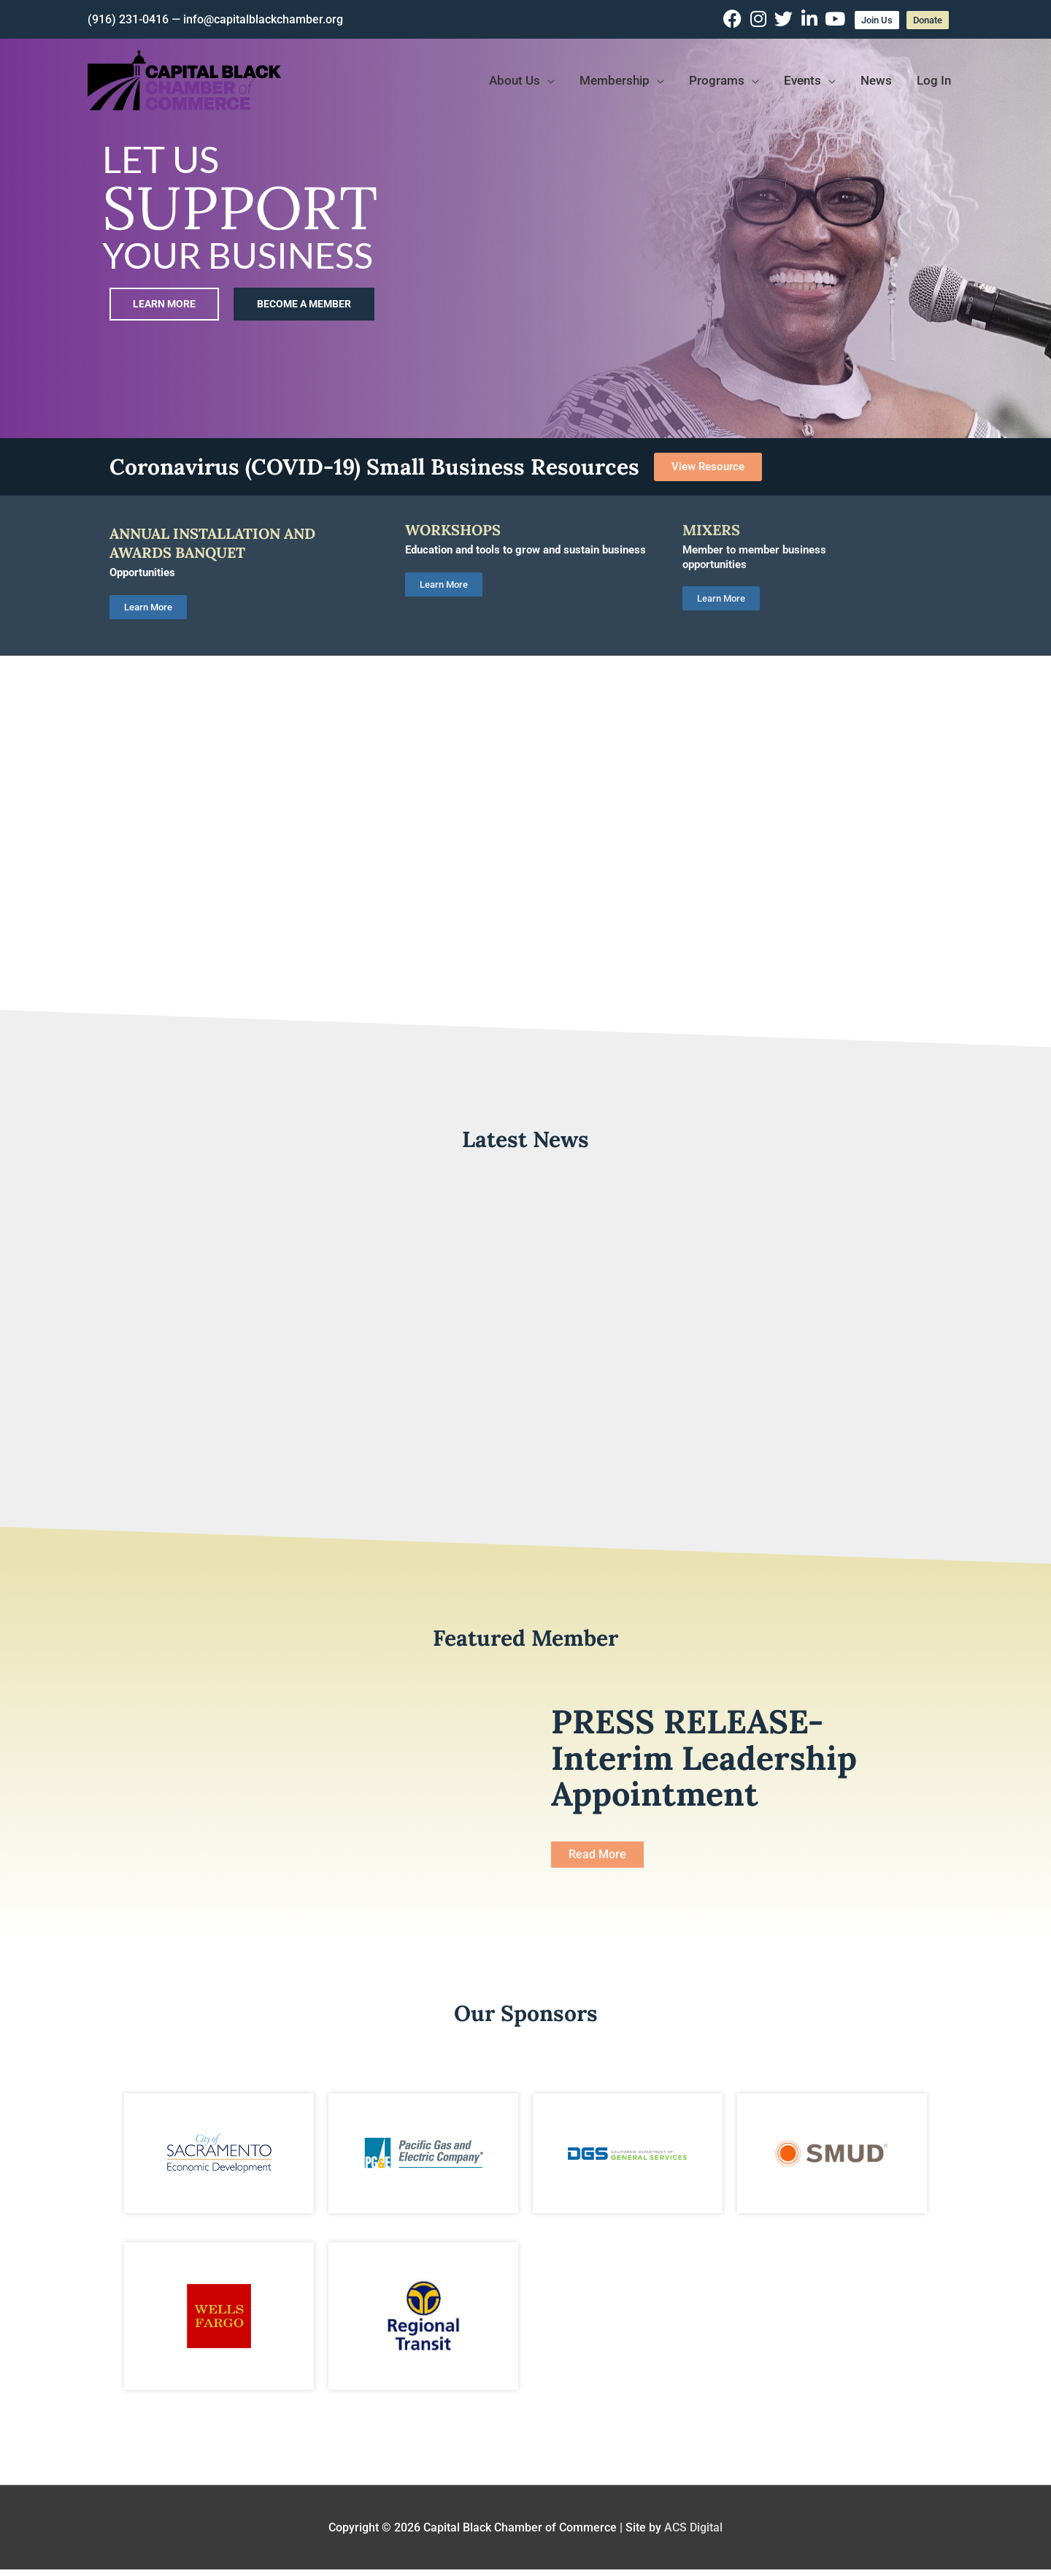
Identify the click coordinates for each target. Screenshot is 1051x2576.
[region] (525, 219)
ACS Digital (693, 2527)
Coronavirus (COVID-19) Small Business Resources (374, 466)
